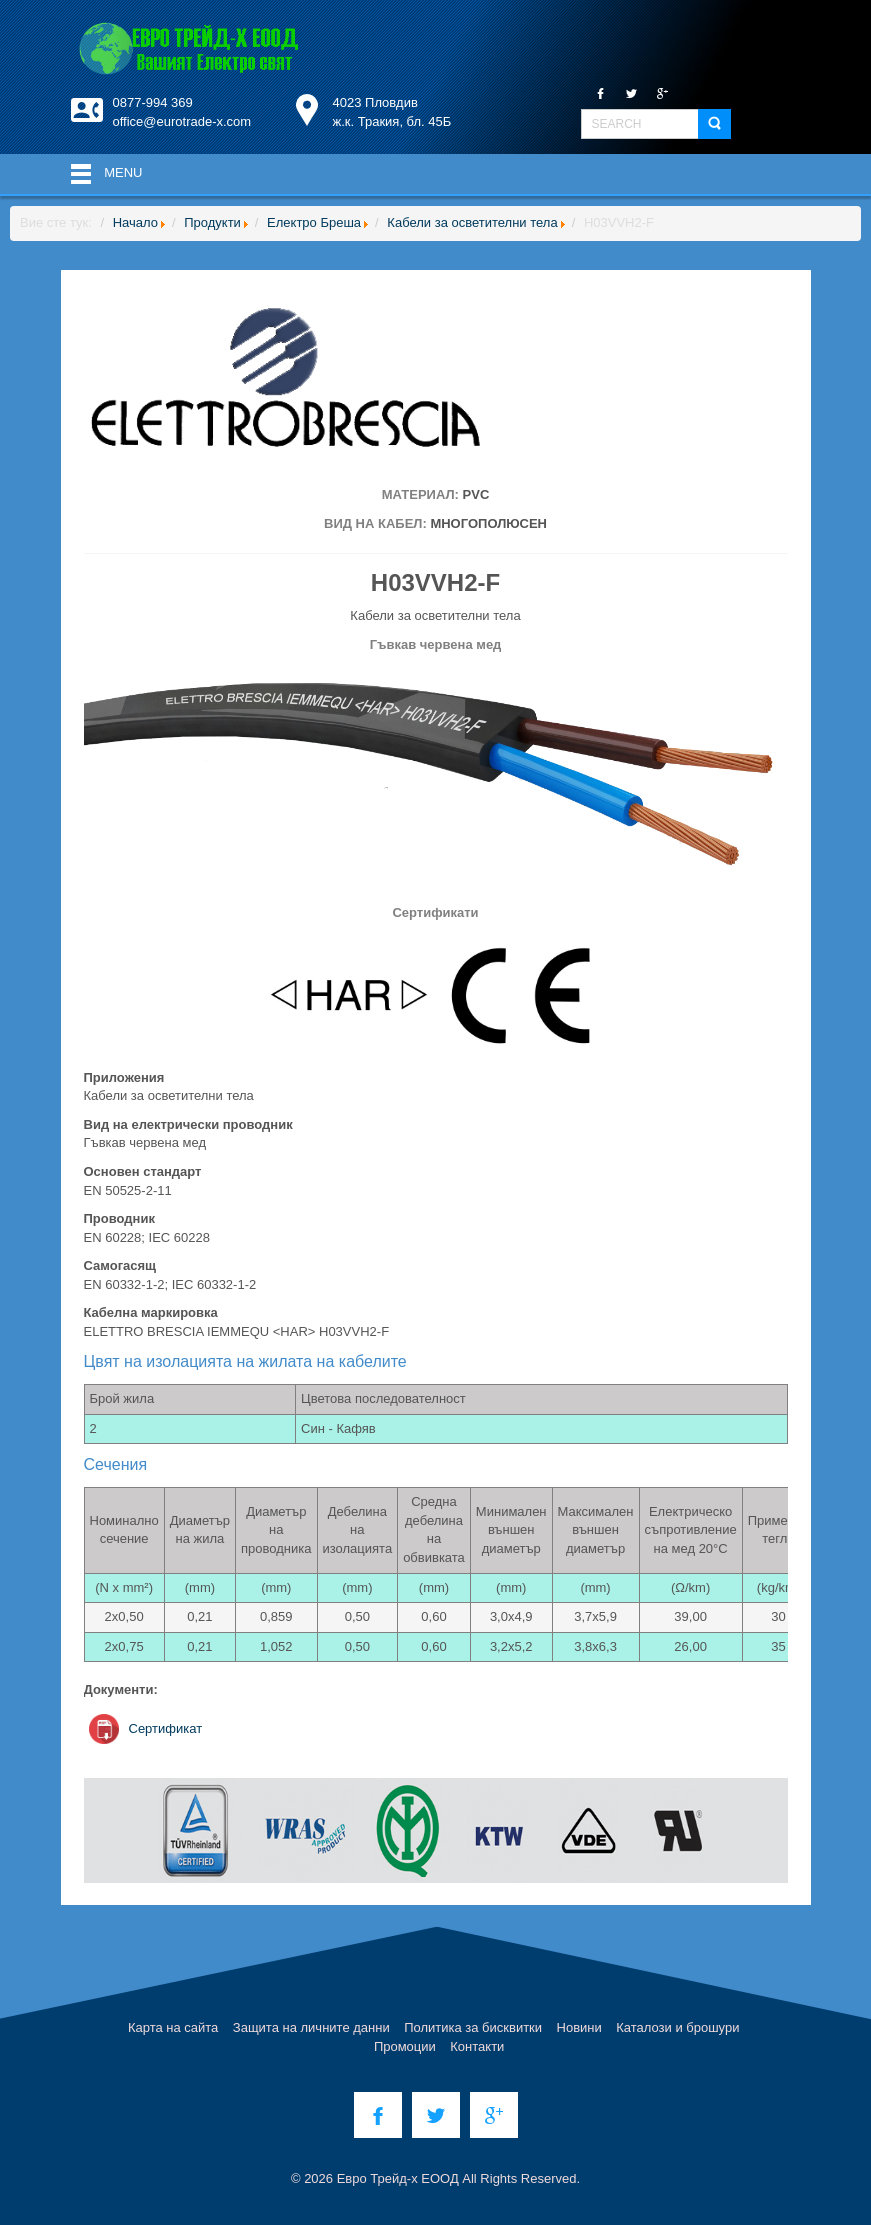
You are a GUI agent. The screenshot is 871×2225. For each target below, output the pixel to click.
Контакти (477, 2046)
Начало (135, 222)
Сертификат (166, 1728)
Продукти (212, 222)
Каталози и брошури (677, 2027)
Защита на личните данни (311, 2027)
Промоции (405, 2046)
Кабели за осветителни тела (472, 222)
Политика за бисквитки (473, 2027)
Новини (579, 2027)
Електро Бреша (314, 222)
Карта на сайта (173, 2027)
